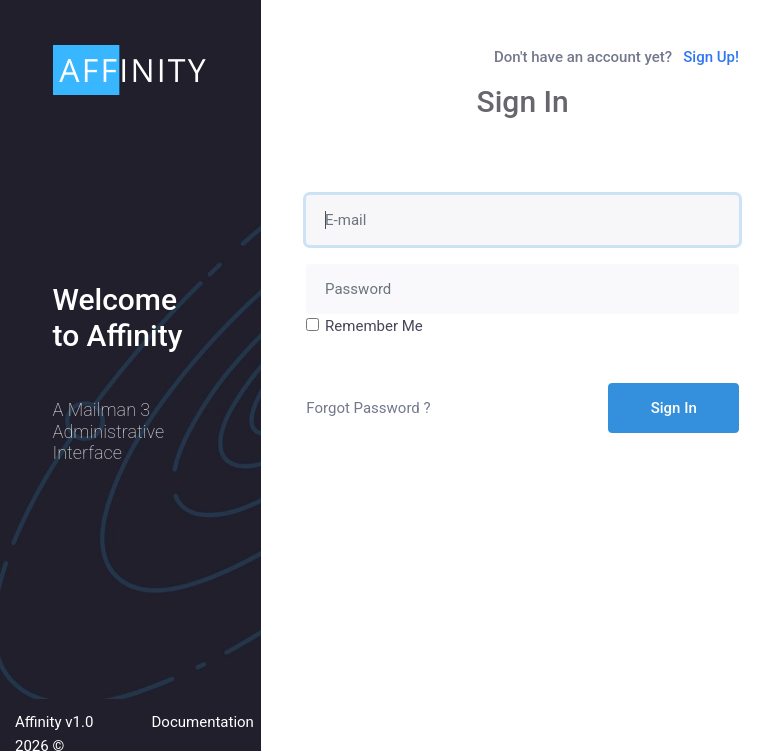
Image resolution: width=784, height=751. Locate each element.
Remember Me (374, 326)
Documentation (203, 722)
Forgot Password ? (368, 408)
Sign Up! (711, 57)
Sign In (674, 408)
